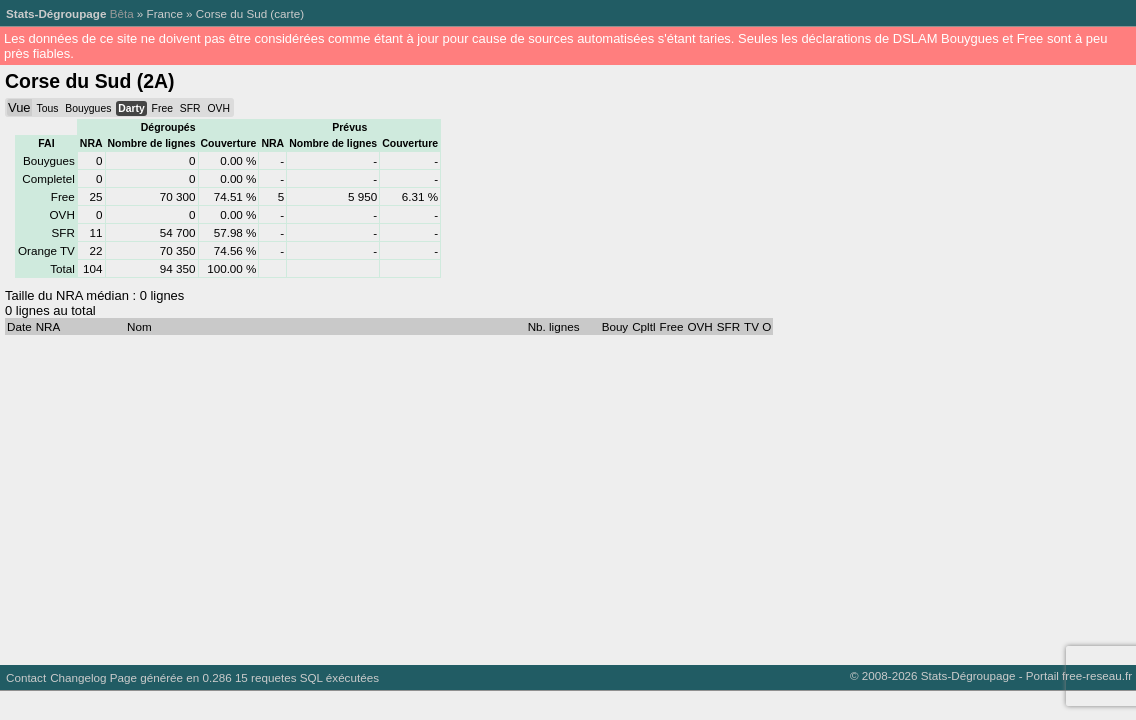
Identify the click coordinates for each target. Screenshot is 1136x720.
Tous (47, 108)
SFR (190, 108)
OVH (218, 108)
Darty (131, 108)
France (165, 13)
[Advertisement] (564, 495)
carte (287, 13)
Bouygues (88, 108)
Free (162, 108)
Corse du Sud (231, 13)
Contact (26, 677)
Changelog (78, 677)
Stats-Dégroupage (56, 13)
